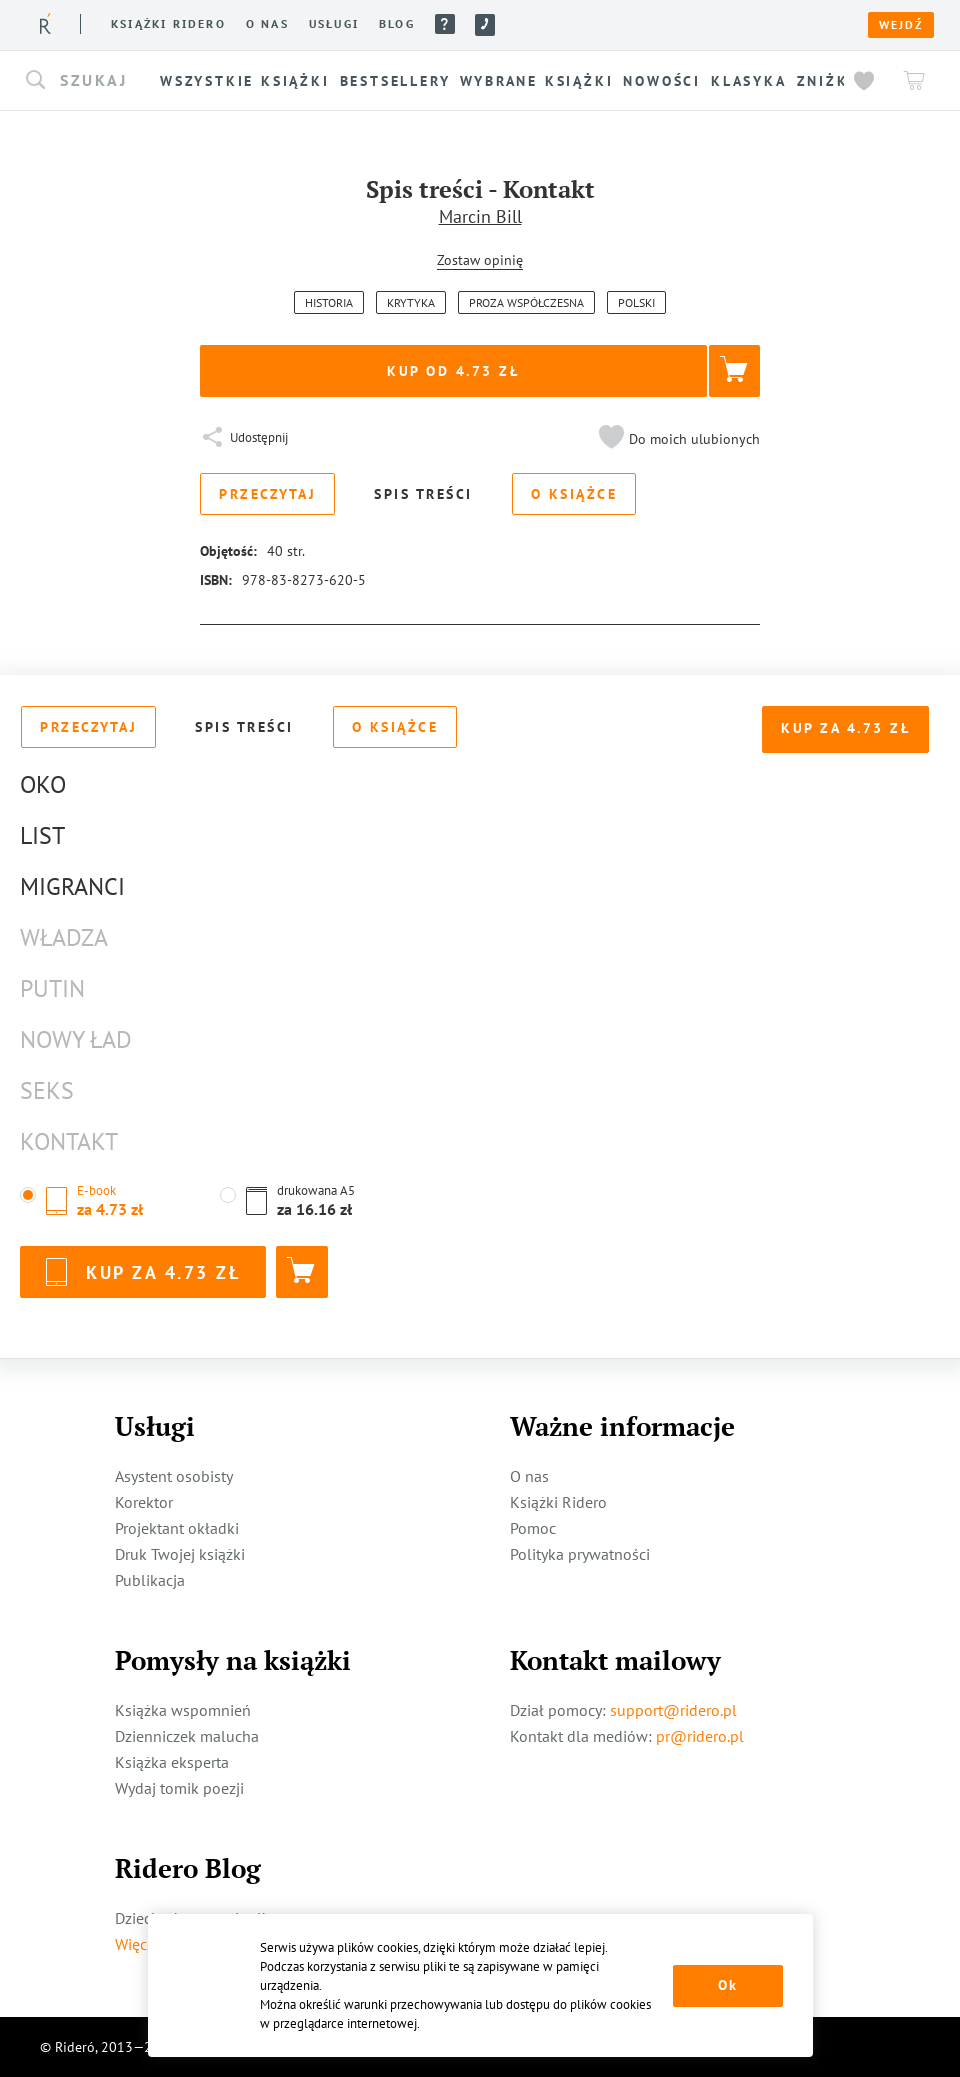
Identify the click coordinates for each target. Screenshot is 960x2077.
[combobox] (90, 81)
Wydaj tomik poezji (179, 1788)
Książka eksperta (172, 1762)
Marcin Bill (480, 216)
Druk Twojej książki (180, 1554)
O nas (267, 24)
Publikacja (150, 1580)
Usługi (334, 24)
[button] (90, 81)
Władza (64, 937)
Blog (397, 24)
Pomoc (445, 24)
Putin (52, 988)
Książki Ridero (558, 1502)
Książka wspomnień (183, 1710)
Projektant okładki (177, 1528)
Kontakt (69, 1141)
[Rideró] (45, 23)
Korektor (144, 1502)
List (42, 835)
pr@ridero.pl (700, 1736)
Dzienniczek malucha (187, 1736)
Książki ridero (168, 24)
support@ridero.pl (673, 1710)
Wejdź (901, 25)
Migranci (72, 886)
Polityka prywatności (580, 1554)
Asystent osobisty (174, 1476)
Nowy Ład (76, 1039)
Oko (43, 784)
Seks (47, 1090)
